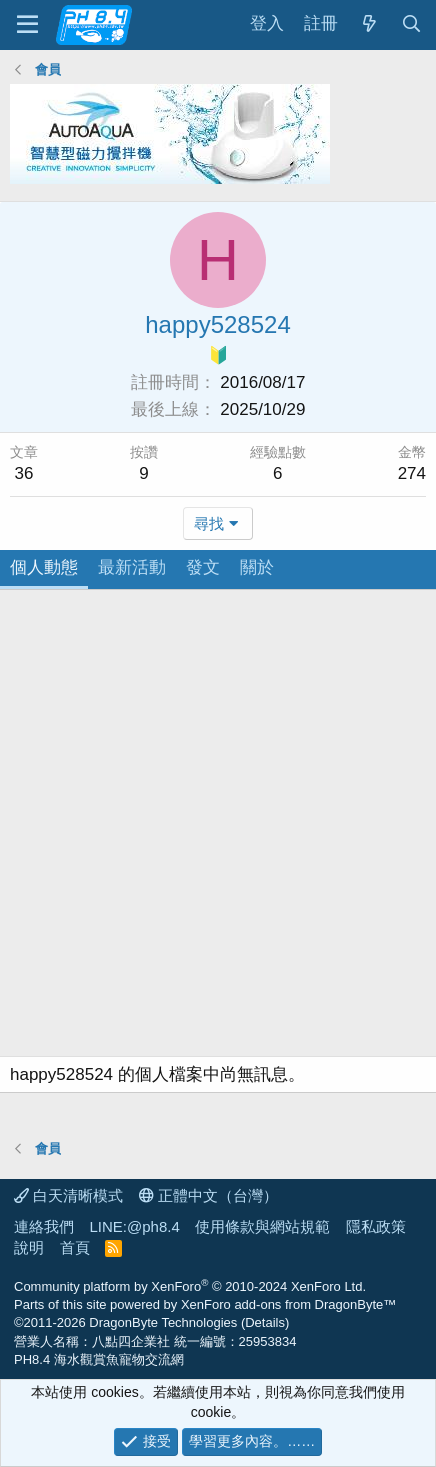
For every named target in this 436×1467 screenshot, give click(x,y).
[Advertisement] (218, 828)
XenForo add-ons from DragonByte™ (288, 1304)
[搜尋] (411, 24)
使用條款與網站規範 (262, 1226)
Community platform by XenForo (190, 1286)
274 (412, 473)
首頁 (75, 1247)
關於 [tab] (257, 567)
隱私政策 (376, 1226)
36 (24, 473)
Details (265, 1322)
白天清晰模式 (68, 1195)
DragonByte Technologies (163, 1322)
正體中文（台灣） (208, 1195)
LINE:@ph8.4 (135, 1226)
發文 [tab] (203, 567)
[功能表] (27, 25)
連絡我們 (44, 1226)
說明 (29, 1247)
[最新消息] (369, 24)
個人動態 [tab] (44, 567)
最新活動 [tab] (132, 567)
